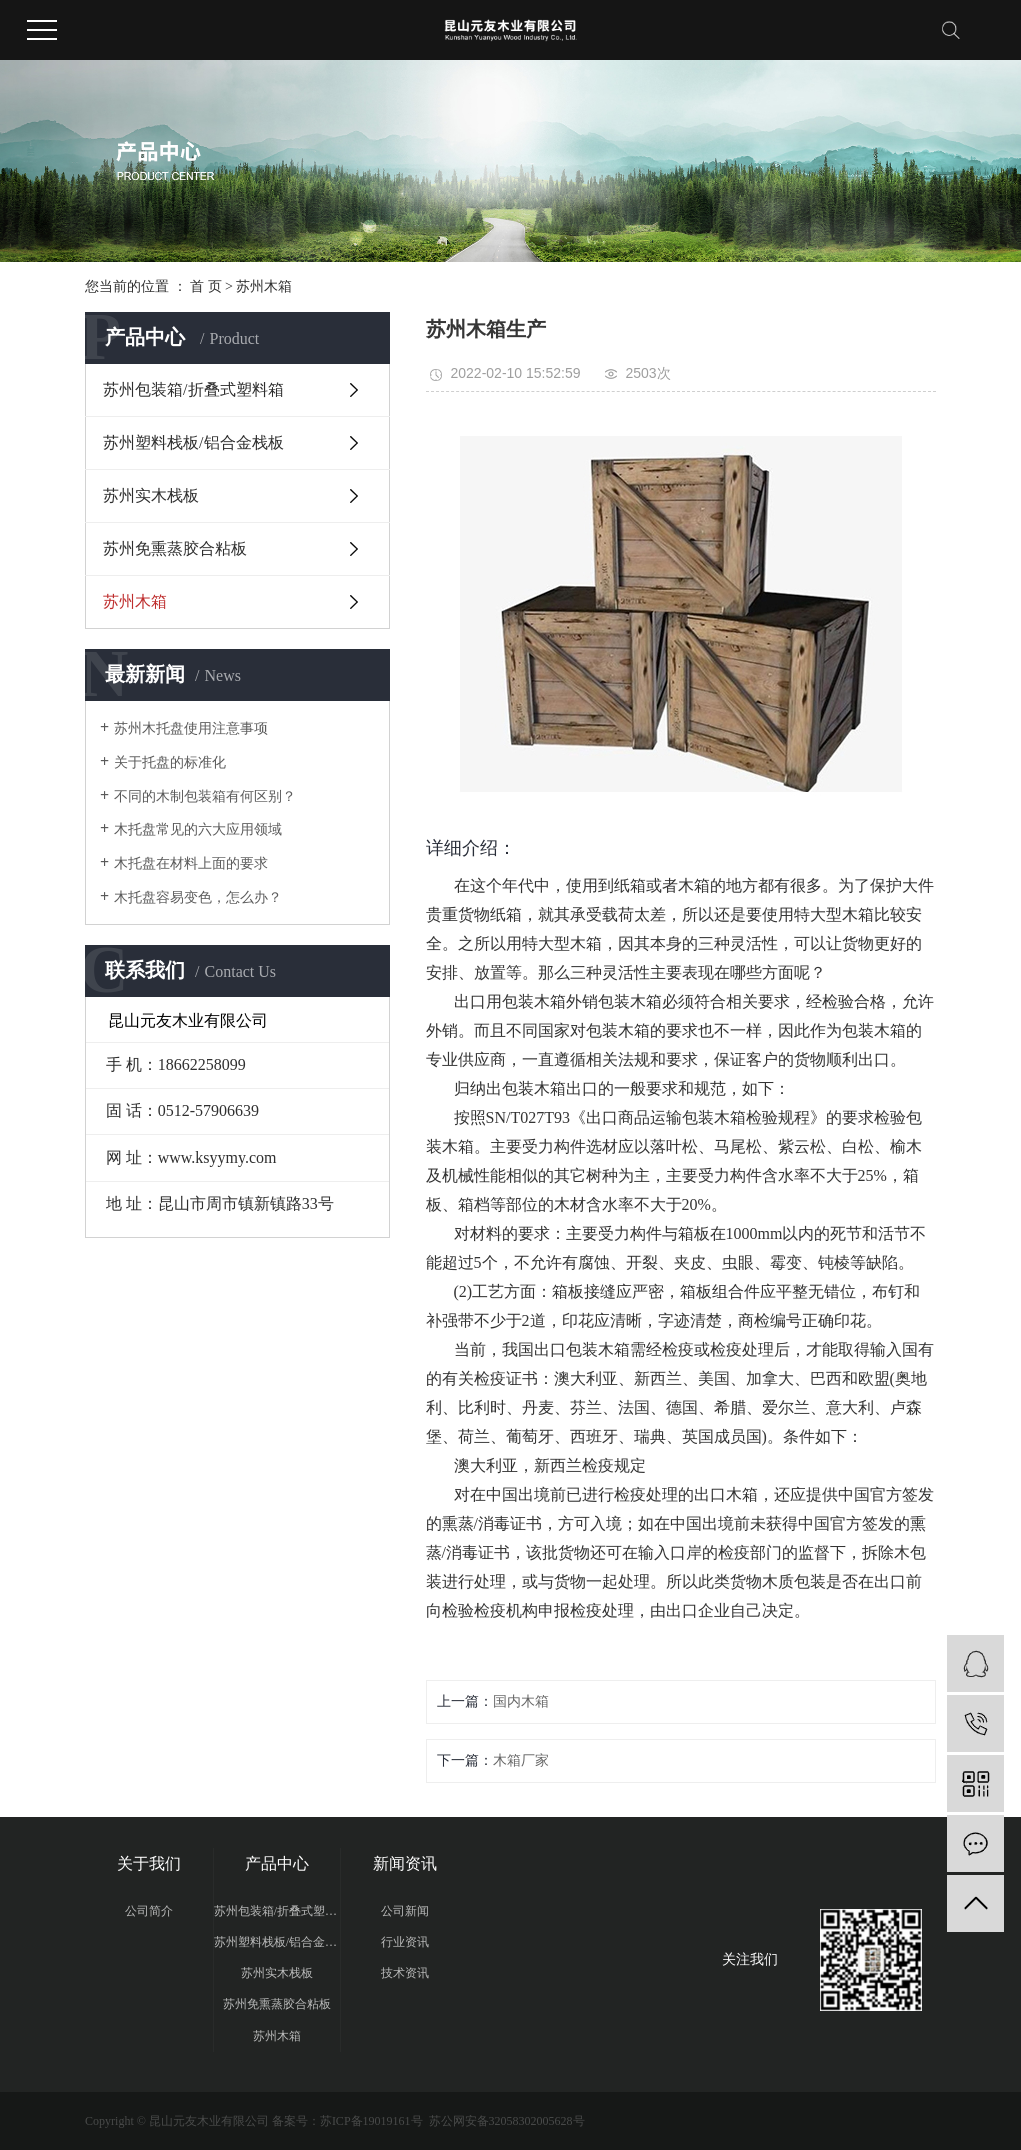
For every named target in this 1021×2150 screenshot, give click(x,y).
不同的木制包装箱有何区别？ (205, 796)
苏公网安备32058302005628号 (505, 2121)
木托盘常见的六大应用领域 (198, 829)
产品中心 (277, 1863)
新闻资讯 (405, 1863)
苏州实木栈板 (151, 495)
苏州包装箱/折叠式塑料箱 (193, 389)
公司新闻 (405, 1911)
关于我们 (149, 1863)
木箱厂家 (521, 1760)
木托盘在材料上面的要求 (191, 863)
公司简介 (149, 1911)
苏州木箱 (264, 286)
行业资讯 (405, 1942)
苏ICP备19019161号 (371, 2121)
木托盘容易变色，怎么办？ (198, 897)
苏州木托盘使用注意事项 (191, 728)
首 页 (206, 286)
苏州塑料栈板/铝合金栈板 (193, 442)
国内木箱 (521, 1701)
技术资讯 (405, 1973)
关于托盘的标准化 (170, 762)
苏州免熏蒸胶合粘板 (175, 548)
